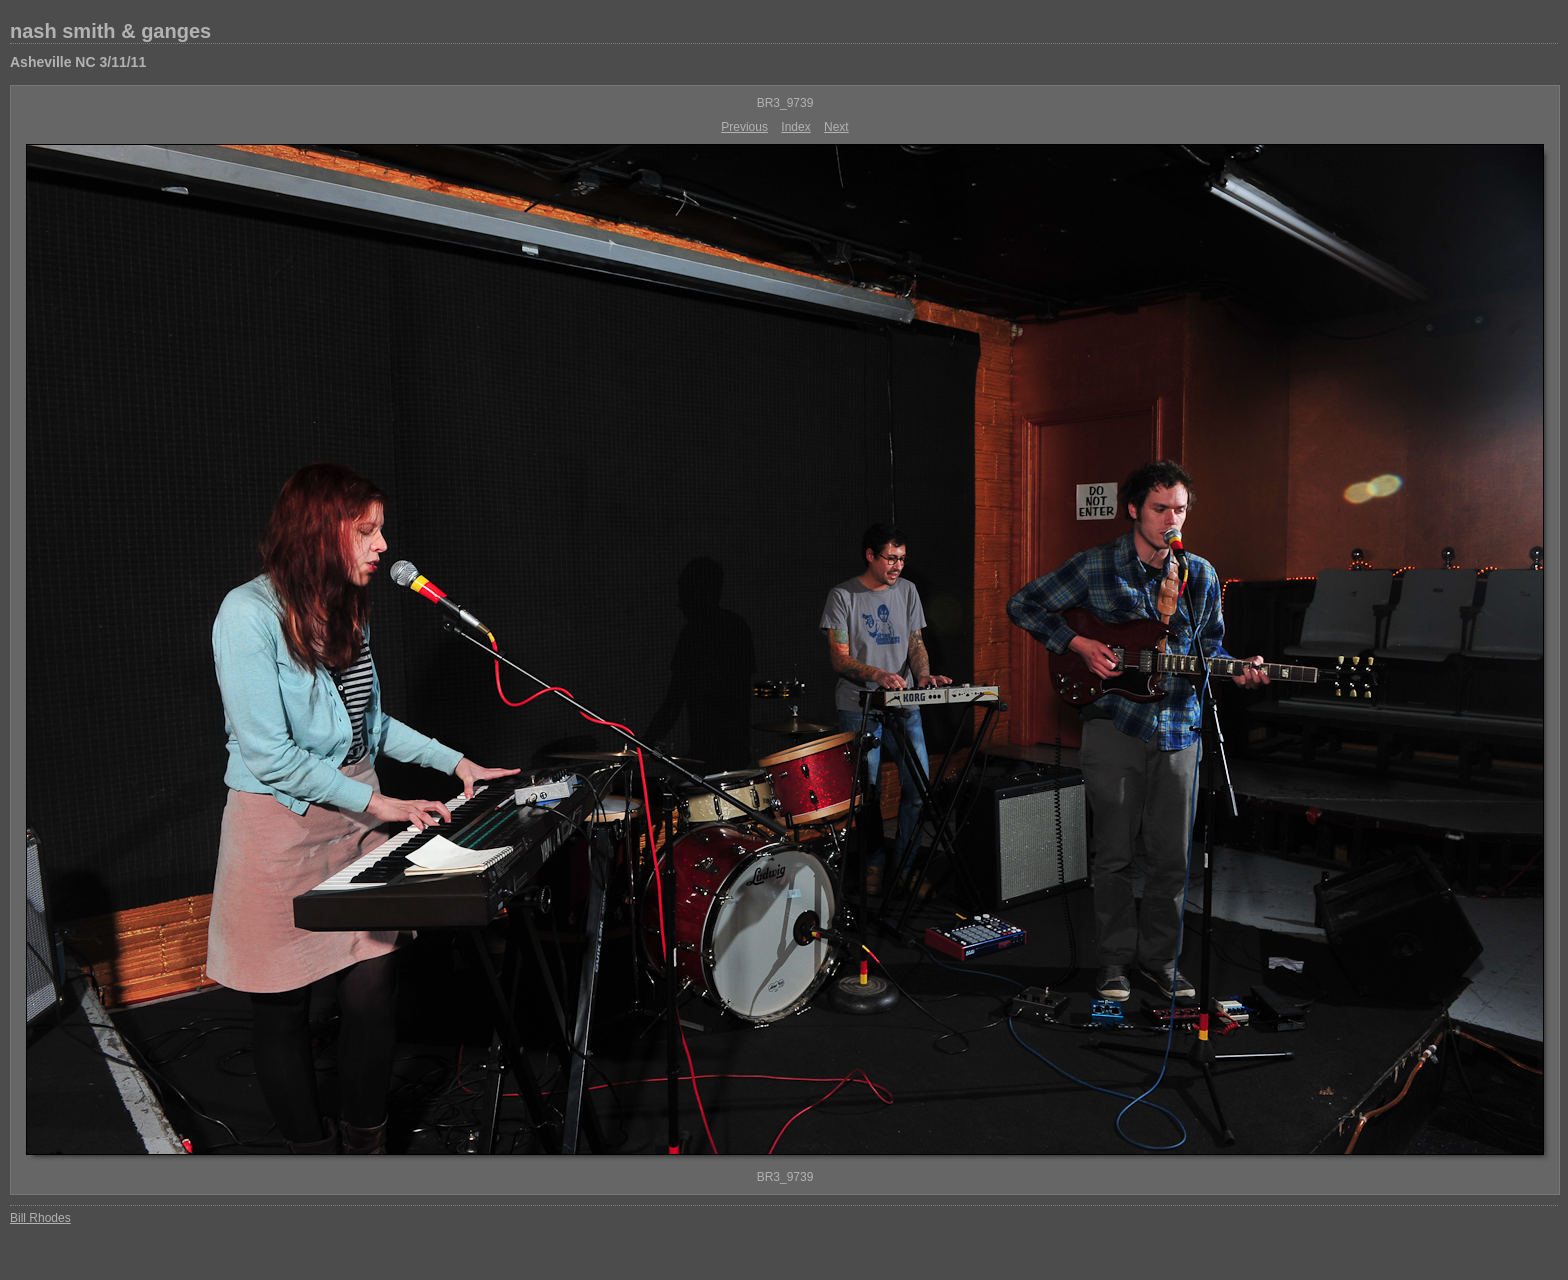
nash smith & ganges (110, 31)
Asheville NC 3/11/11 (78, 62)
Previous (744, 127)
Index (795, 127)
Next (836, 127)
